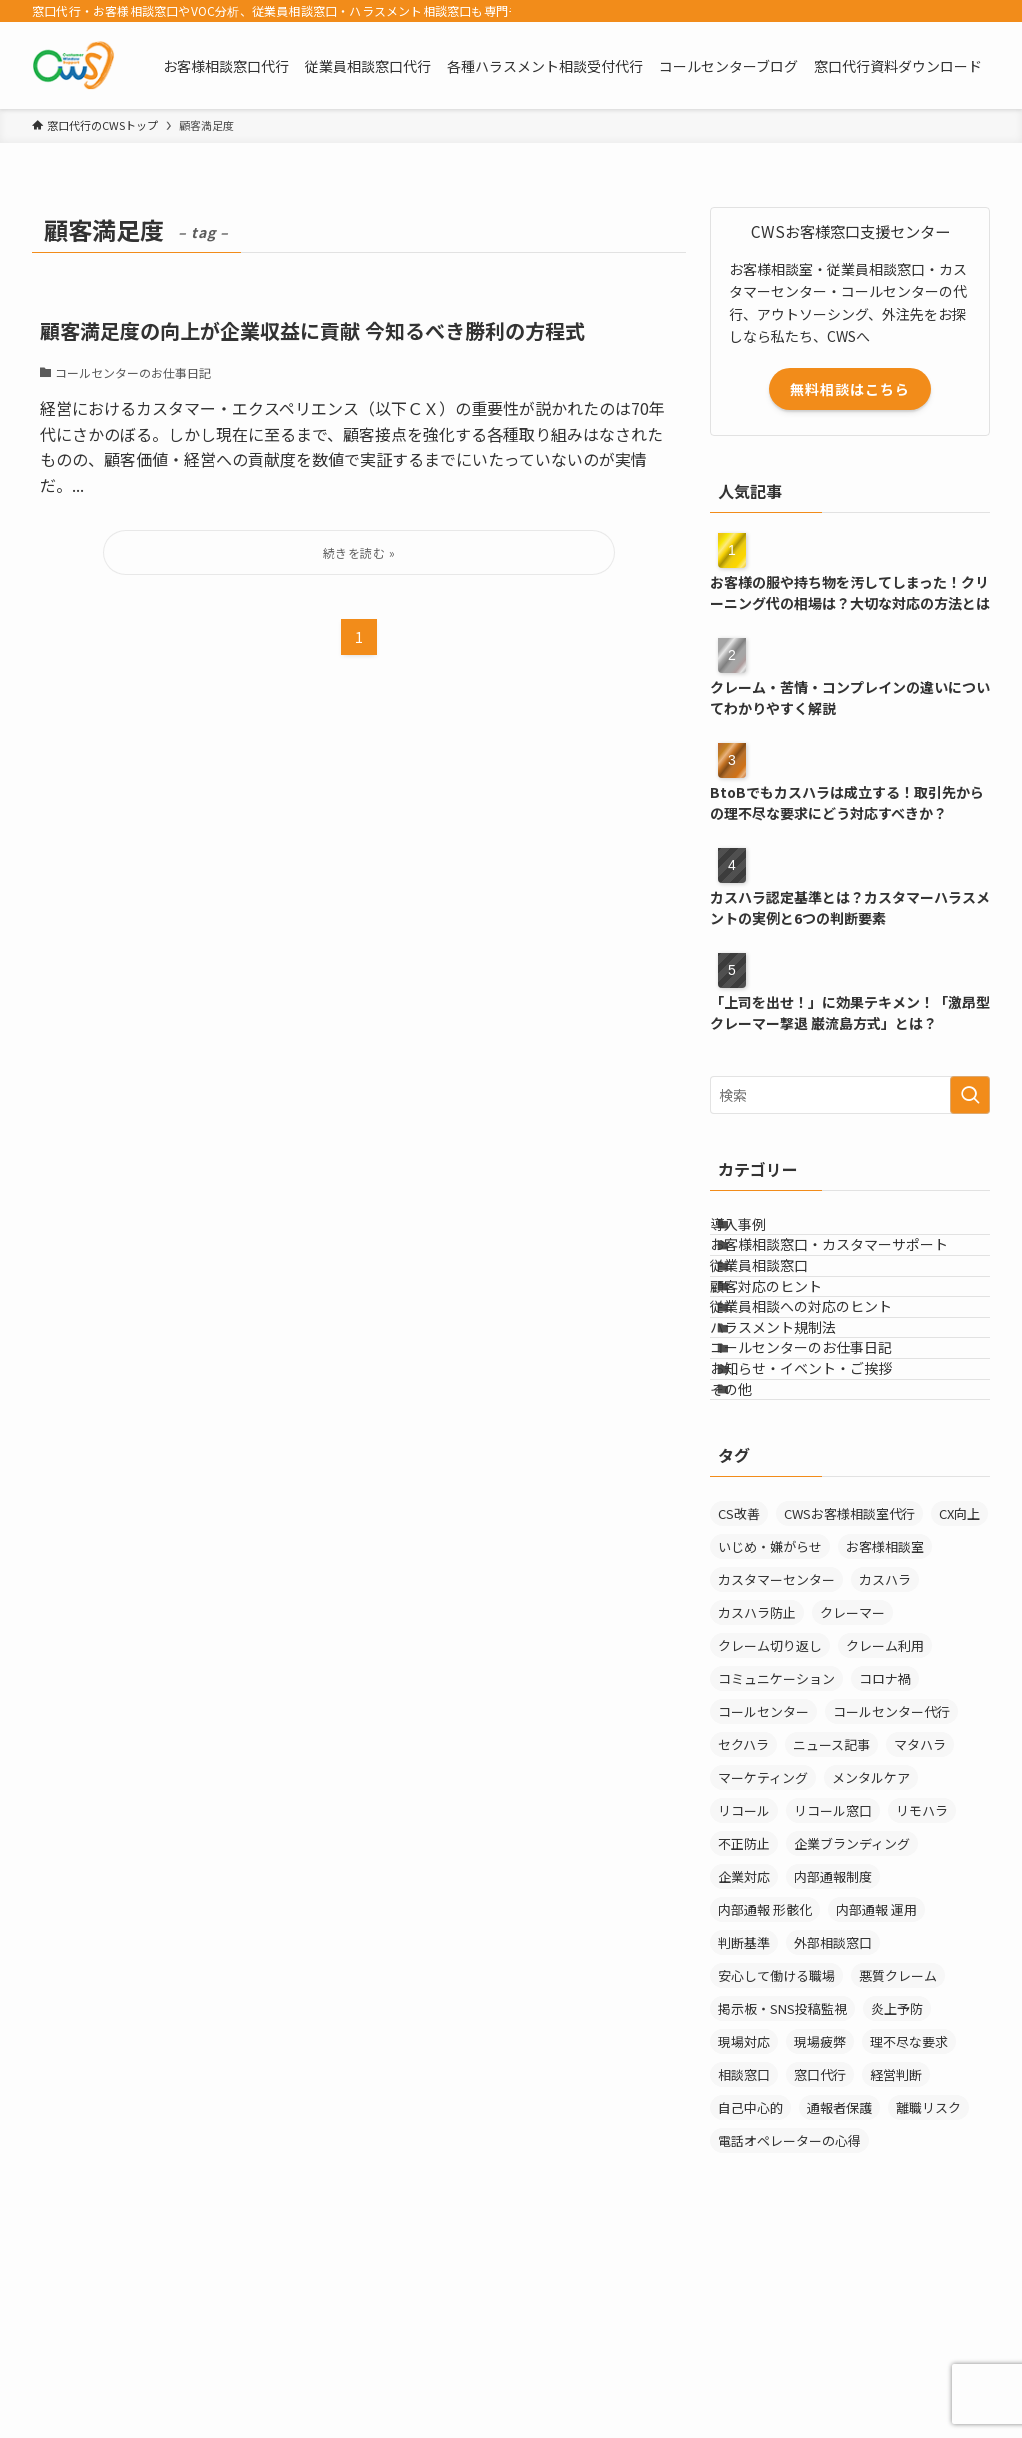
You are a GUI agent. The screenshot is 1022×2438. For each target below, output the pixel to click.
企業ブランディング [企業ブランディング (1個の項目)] (852, 2032)
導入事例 (763, 1234)
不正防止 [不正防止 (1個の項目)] (744, 2032)
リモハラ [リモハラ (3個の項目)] (922, 1999)
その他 (756, 1567)
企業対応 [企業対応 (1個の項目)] (744, 2065)
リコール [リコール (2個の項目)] (744, 1999)
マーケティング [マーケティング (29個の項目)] (763, 1966)
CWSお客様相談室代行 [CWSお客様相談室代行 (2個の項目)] (849, 1702)
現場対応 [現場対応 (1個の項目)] (744, 2230)
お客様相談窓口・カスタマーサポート (854, 1276)
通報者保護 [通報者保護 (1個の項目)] (839, 2296)
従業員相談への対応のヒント (826, 1401)
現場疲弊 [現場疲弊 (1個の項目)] (820, 2230)
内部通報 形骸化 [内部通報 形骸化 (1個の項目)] (765, 2098)
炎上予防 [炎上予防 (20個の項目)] (897, 2197)
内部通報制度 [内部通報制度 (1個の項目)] (833, 2065)
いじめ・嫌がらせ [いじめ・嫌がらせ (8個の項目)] (770, 1735)
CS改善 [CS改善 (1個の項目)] (739, 1702)
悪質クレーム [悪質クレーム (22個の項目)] (898, 2164)
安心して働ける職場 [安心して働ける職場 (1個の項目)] (776, 2164)
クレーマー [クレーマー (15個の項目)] (852, 1801)
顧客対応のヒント (791, 1359)
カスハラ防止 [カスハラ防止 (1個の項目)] (757, 1801)
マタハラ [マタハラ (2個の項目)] (920, 1933)
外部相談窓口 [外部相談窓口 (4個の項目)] (833, 2131)
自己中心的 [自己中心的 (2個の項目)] (750, 2296)
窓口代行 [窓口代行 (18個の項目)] (820, 2263)
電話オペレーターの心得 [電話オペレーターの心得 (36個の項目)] (789, 2329)
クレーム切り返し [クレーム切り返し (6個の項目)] (770, 1834)
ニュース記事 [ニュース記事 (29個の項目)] (831, 1933)
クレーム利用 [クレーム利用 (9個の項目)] (885, 1834)
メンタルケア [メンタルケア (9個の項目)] (871, 1966)
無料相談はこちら (850, 389)
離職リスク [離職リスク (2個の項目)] (928, 2296)
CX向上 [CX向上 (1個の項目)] (959, 1702)
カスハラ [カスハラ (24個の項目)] (885, 1768)
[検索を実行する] (970, 1095)
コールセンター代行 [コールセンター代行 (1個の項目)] (891, 1900)
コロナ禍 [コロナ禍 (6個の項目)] (885, 1867)
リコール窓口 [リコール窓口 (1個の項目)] (833, 1999)
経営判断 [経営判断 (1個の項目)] (896, 2263)
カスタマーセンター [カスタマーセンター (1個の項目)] (776, 1768)
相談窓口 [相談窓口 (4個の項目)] (744, 2263)
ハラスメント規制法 (798, 1442)
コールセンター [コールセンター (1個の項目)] (763, 1900)
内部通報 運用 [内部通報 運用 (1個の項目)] (876, 2098)
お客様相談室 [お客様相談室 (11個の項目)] (885, 1735)
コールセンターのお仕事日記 (826, 1484)
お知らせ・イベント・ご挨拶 (826, 1525)
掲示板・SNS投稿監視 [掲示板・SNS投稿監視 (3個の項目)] (782, 2197)
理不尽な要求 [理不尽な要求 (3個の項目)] (909, 2230)
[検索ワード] (850, 1095)
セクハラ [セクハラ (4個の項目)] (743, 1933)
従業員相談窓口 (784, 1317)
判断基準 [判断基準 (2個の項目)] (744, 2131)
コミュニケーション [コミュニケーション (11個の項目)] (776, 1867)
